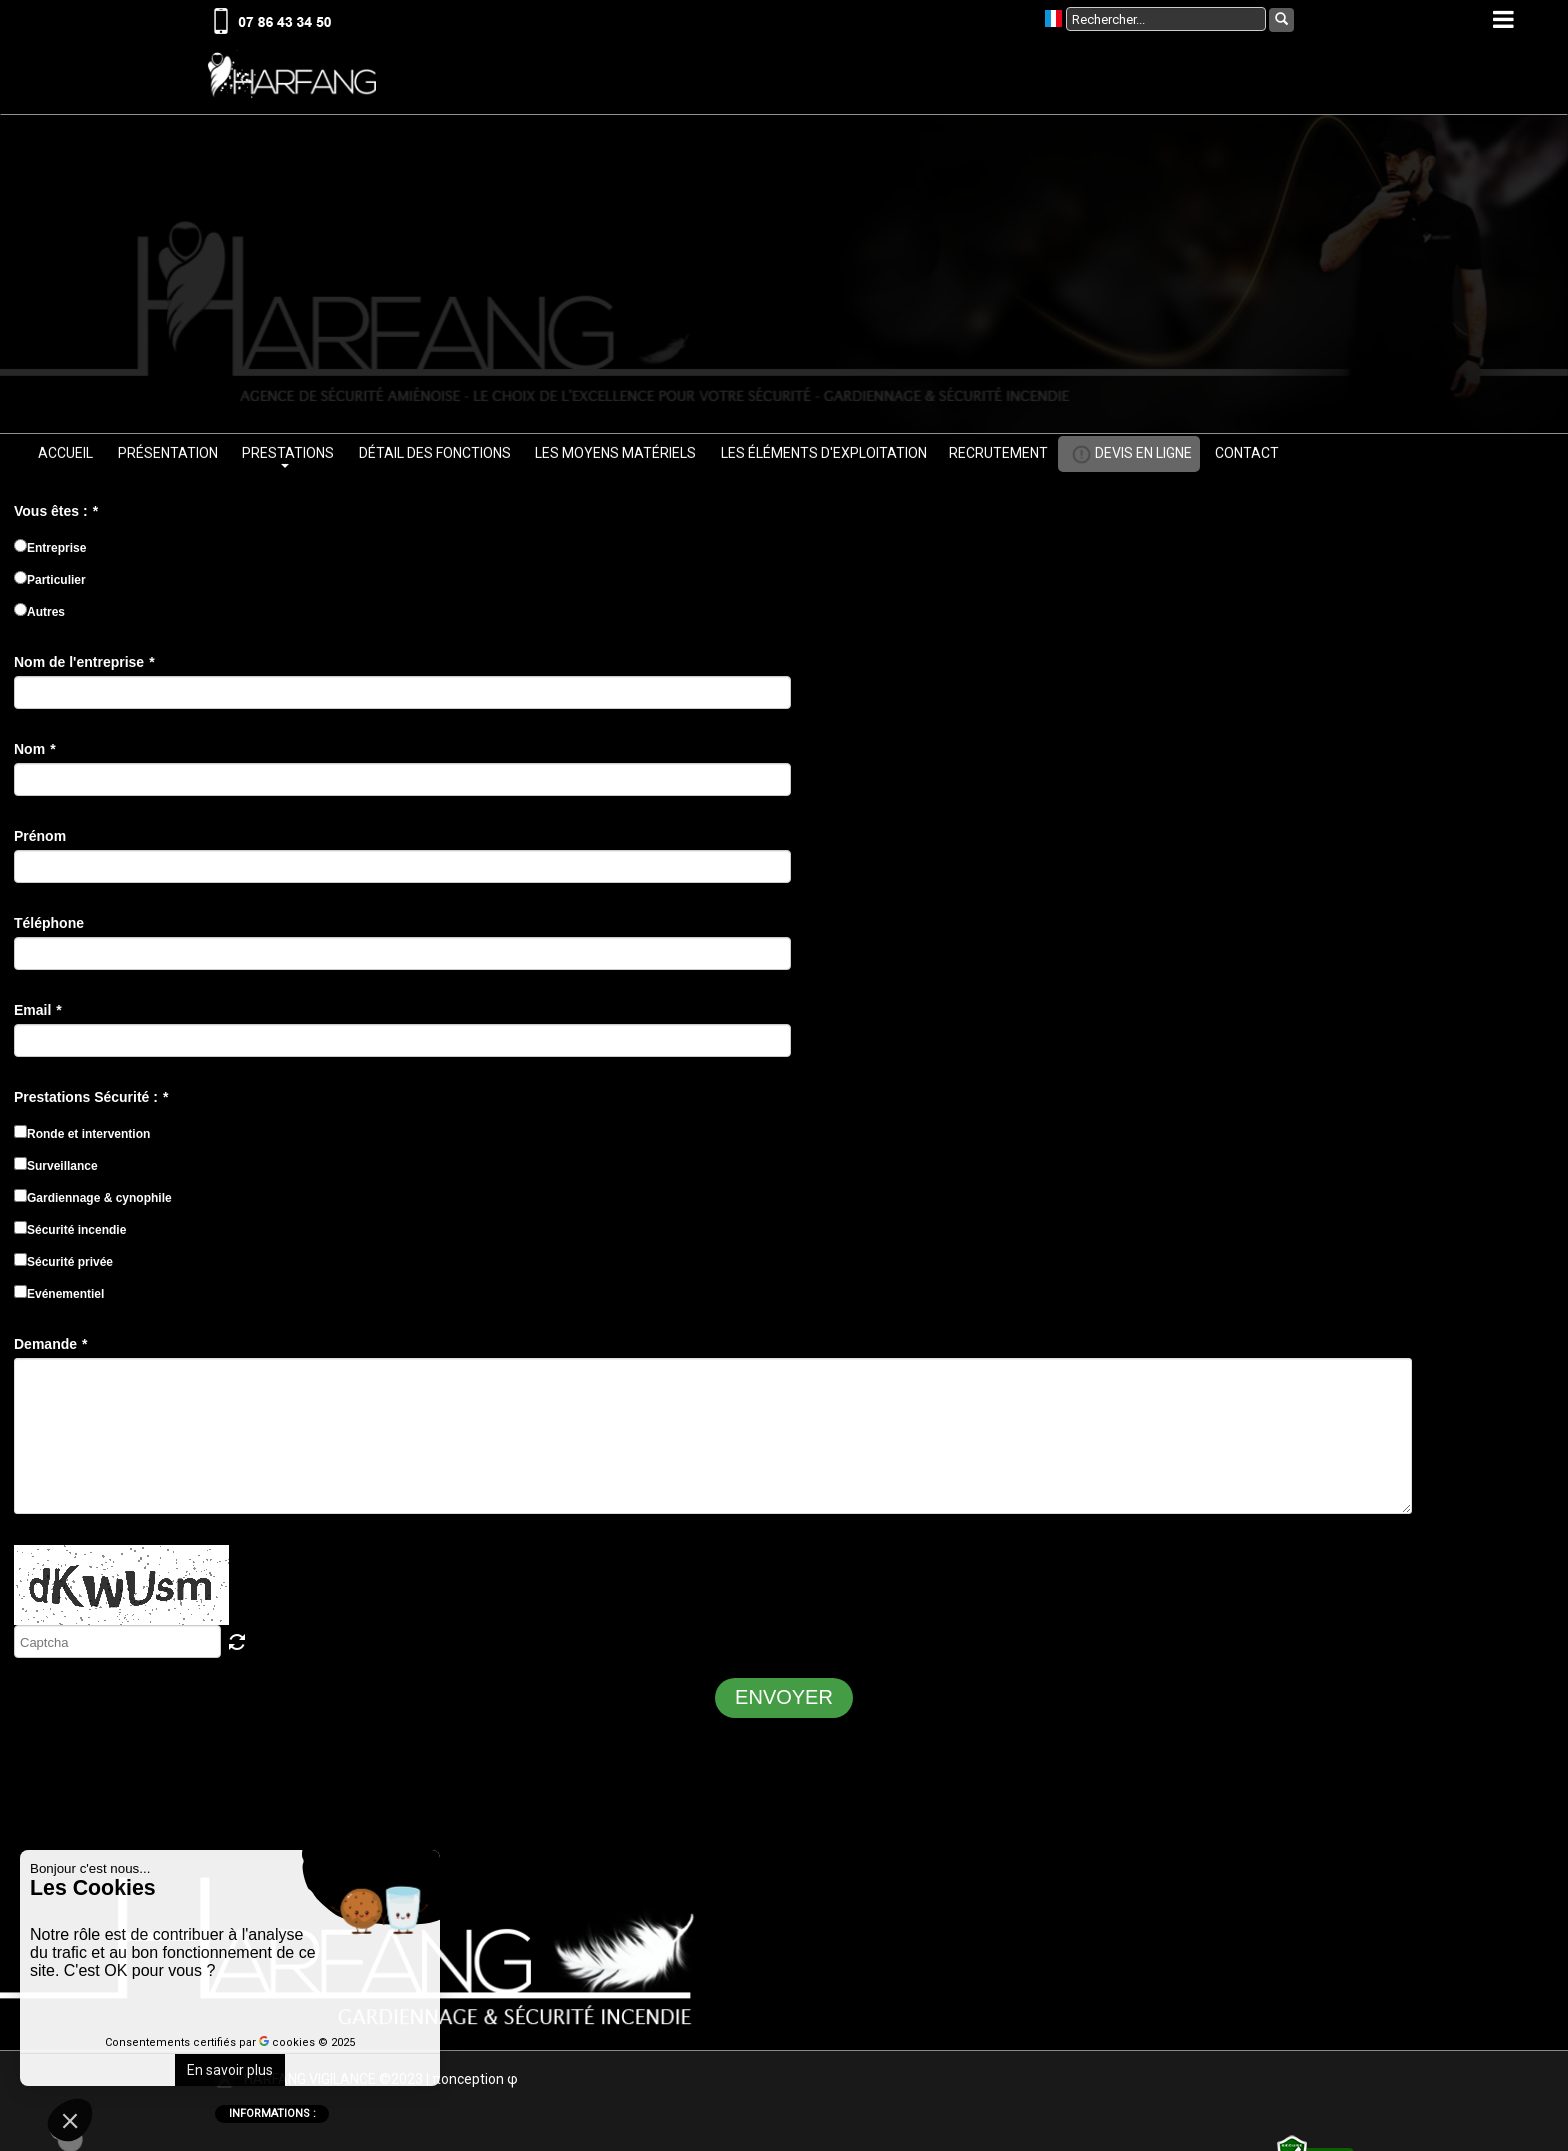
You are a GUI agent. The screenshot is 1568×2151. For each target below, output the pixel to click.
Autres (39, 617)
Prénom (40, 842)
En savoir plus (230, 2070)
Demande (50, 1350)
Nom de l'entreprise (84, 668)
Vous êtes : (56, 517)
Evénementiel (59, 1299)
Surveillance (56, 1171)
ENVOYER (784, 1703)
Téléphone (49, 929)
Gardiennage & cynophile (93, 1203)
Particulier (50, 585)
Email (38, 1016)
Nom (35, 755)
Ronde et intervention (82, 1139)
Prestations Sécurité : (91, 1103)
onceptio (473, 2085)
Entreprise (50, 553)
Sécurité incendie (70, 1235)
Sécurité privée (63, 1267)
